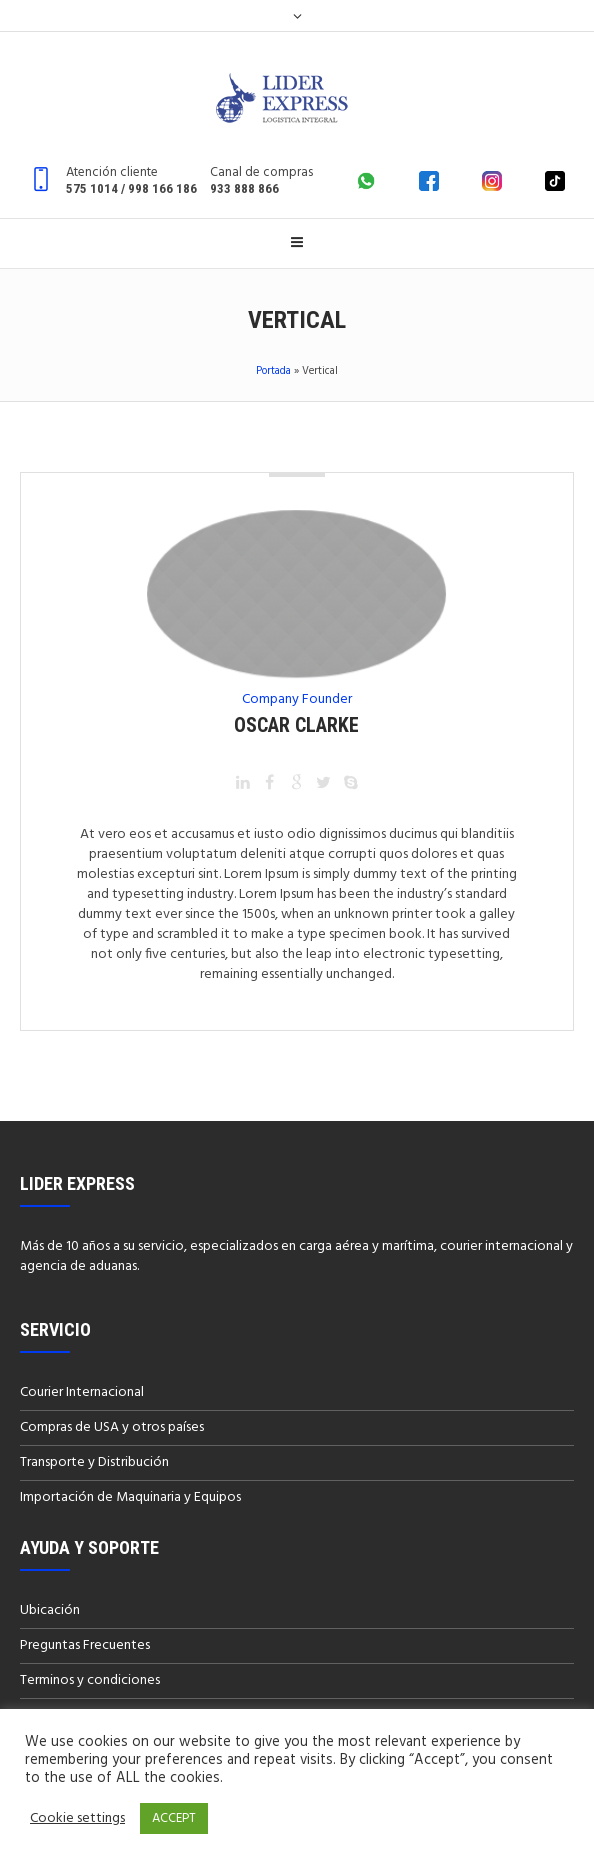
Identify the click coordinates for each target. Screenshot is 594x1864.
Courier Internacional (82, 1392)
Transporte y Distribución (94, 1462)
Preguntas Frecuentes (85, 1645)
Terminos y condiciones (90, 1680)
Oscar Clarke (296, 725)
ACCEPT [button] (174, 1818)
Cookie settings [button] (77, 1819)
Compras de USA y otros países (112, 1427)
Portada (273, 371)
